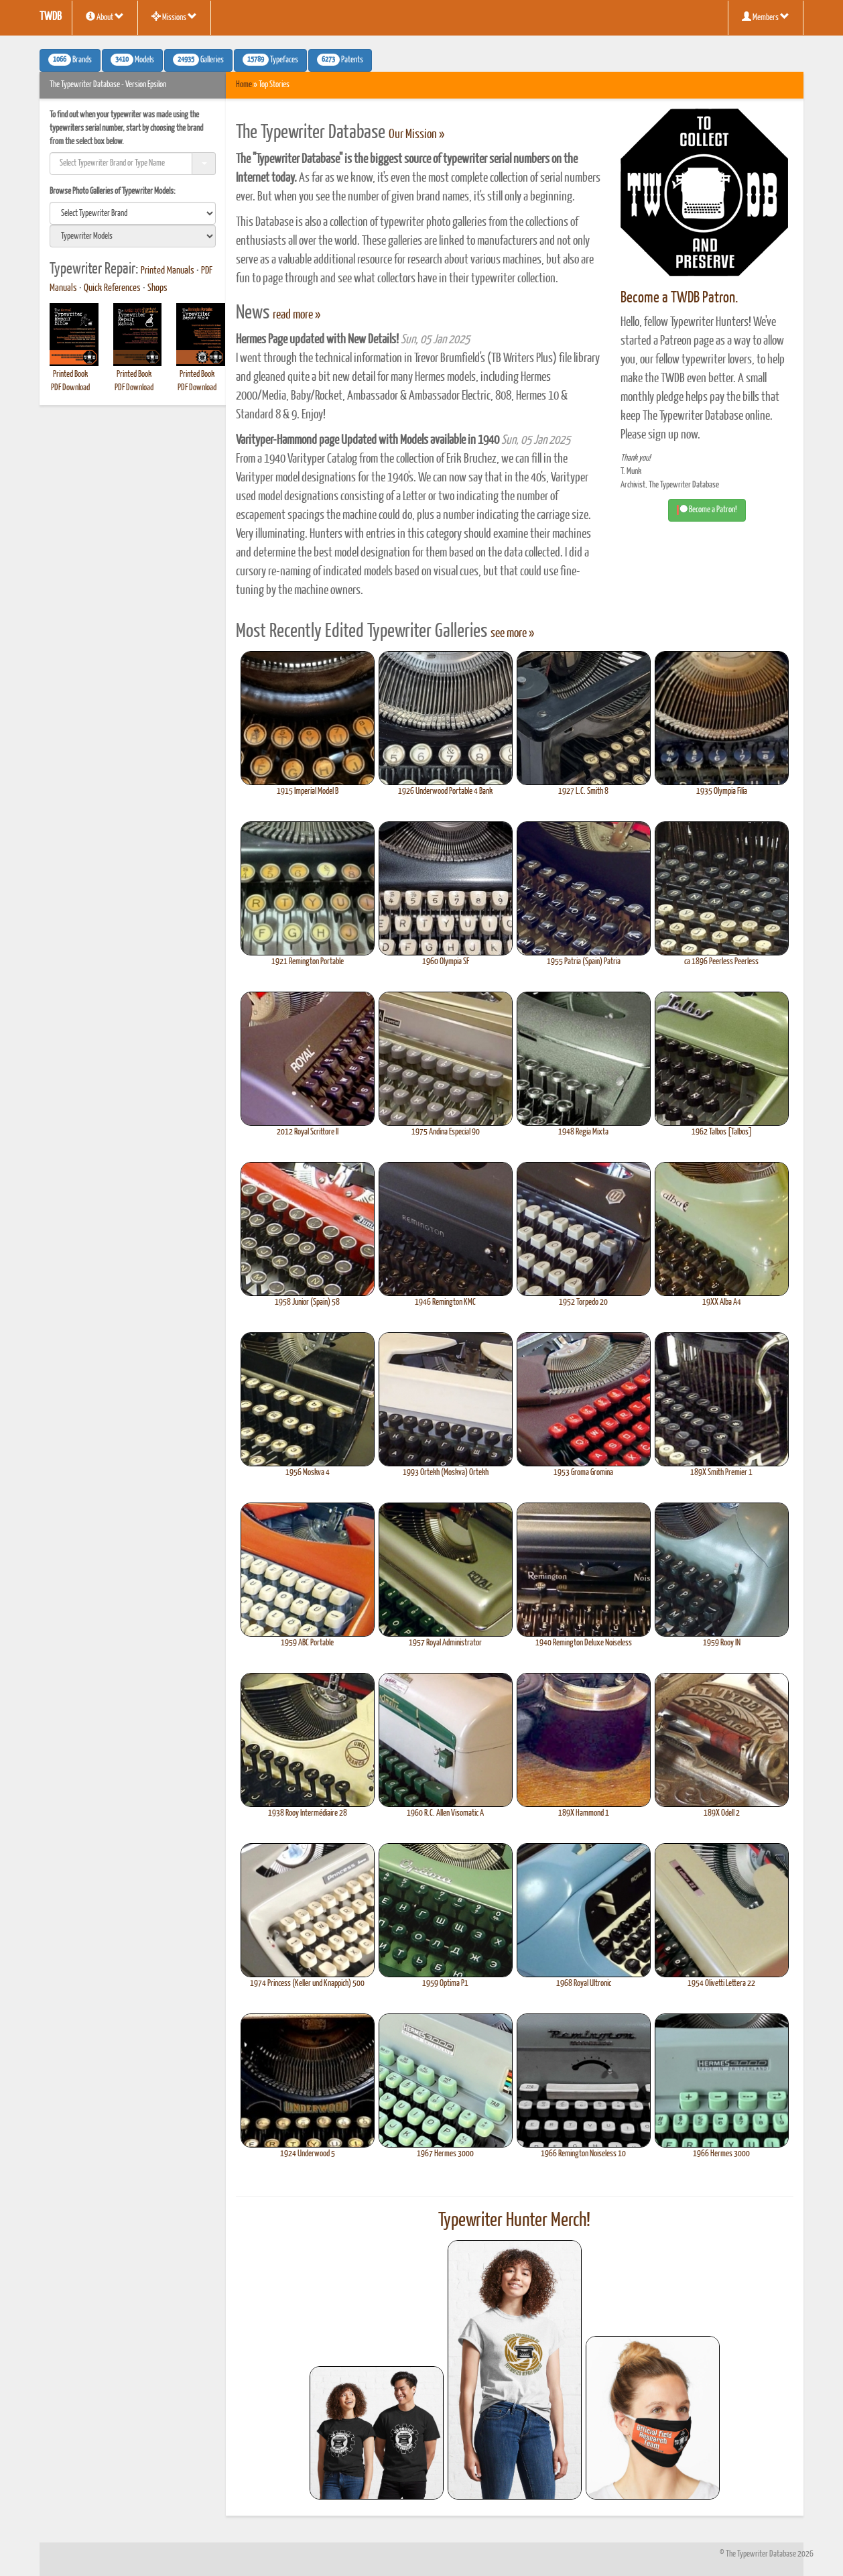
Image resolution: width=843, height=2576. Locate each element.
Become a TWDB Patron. (679, 298)
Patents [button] (340, 60)
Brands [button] (70, 60)
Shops (157, 288)
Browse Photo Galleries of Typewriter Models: (113, 191)
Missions (174, 16)
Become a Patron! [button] (707, 510)
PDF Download (70, 388)
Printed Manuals (167, 271)
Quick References (112, 288)
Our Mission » (416, 135)
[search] (133, 213)
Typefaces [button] (270, 60)
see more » (512, 634)
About (105, 16)
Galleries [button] (198, 60)
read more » (296, 315)
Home (244, 84)
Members (765, 16)
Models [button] (132, 60)
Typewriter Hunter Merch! (514, 2220)
